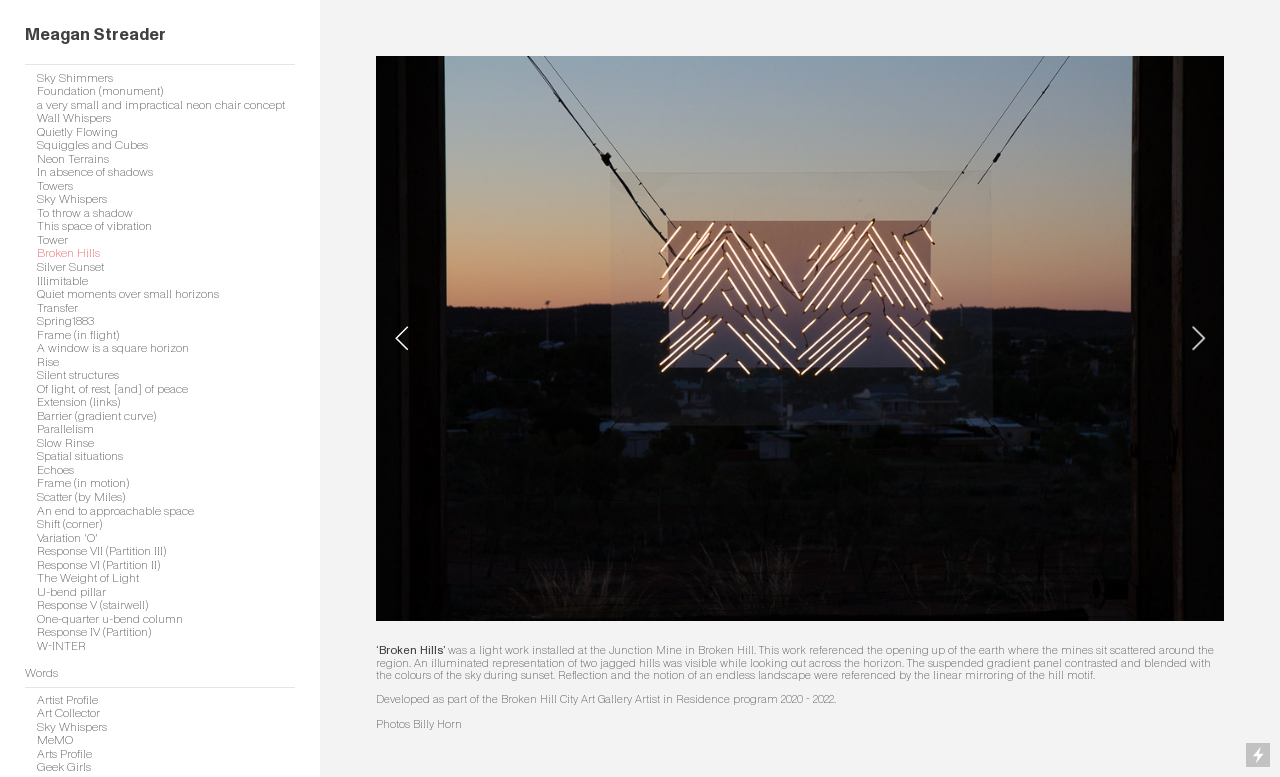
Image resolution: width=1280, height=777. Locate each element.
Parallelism (65, 429)
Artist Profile (67, 700)
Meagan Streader (95, 34)
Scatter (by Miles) (81, 497)
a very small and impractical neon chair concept (161, 105)
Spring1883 (65, 321)
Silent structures (78, 375)
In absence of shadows (95, 172)
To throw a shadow (85, 213)
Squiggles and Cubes (92, 145)
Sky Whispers (72, 199)
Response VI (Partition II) (98, 565)
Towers (55, 186)
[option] (800, 338)
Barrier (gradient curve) (96, 416)
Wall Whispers (74, 118)
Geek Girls (64, 767)
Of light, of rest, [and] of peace (112, 389)
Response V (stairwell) (92, 605)
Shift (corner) (69, 524)
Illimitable (62, 281)
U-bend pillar (71, 592)
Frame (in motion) (83, 483)
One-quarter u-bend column (110, 619)
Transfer (57, 308)
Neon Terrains (73, 159)
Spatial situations (80, 456)
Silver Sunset (70, 267)
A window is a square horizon (113, 348)
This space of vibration (94, 226)
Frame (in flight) (78, 335)
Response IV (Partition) (94, 632)
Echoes (55, 470)
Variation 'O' (67, 538)
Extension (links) (78, 402)
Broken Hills (68, 253)
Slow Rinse (65, 443)
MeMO (55, 740)
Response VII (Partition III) (101, 551)
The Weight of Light (88, 578)
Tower (52, 240)
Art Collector (68, 713)
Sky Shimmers (75, 78)
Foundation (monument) (100, 91)
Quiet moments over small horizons (128, 294)
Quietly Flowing (77, 132)
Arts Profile (64, 754)
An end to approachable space (115, 511)
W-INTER (61, 646)
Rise (48, 362)
